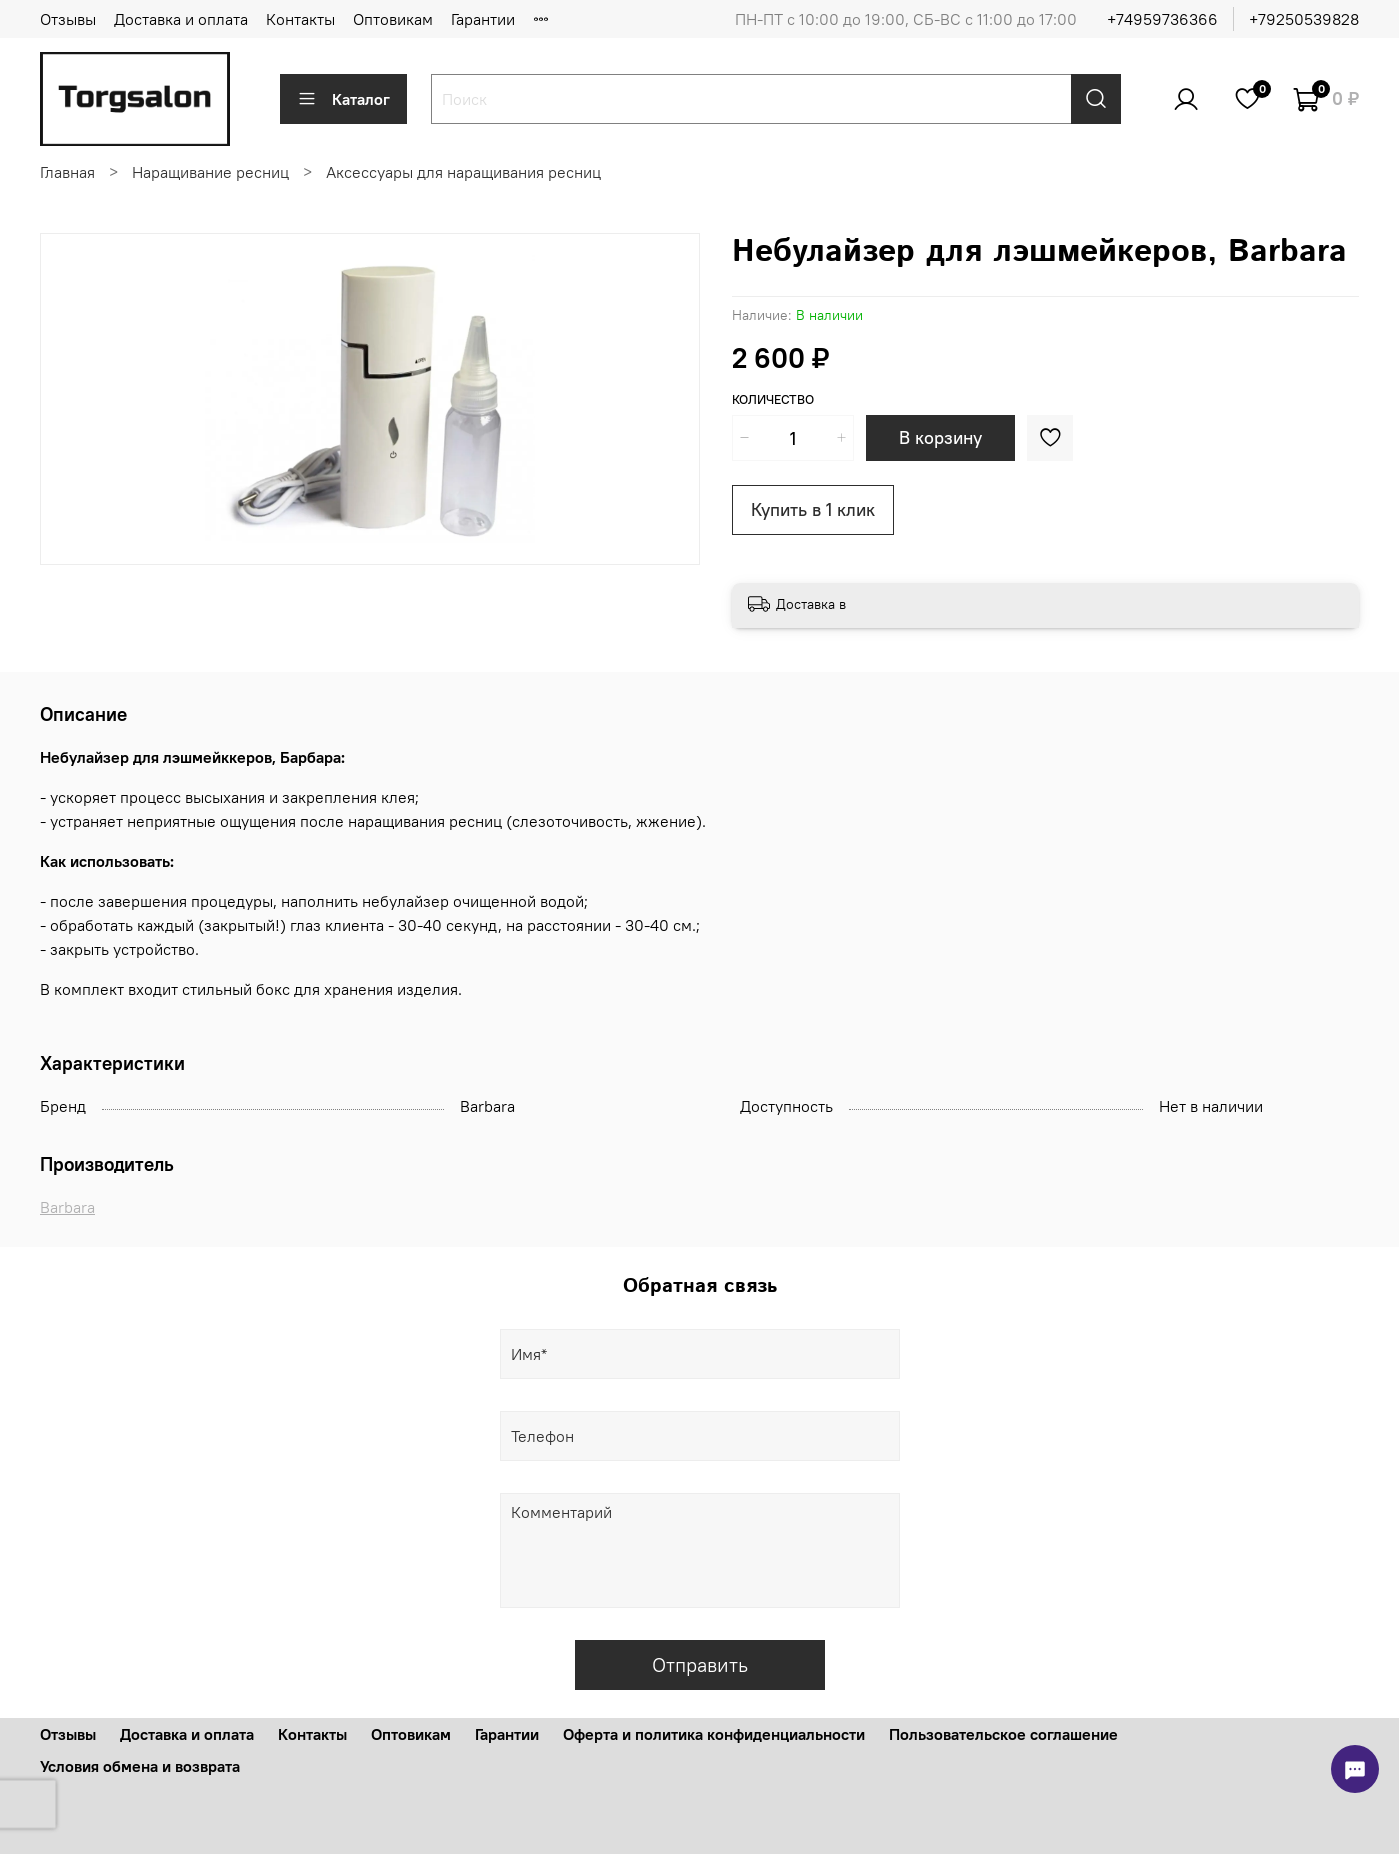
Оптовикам (393, 19)
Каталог (343, 99)
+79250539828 (1304, 19)
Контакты (300, 19)
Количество (773, 399)
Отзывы (68, 19)
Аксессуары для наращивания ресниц (463, 172)
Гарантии (483, 19)
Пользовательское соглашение (1003, 1734)
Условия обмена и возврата (140, 1766)
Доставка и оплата (181, 19)
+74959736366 (1162, 19)
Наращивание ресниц (210, 172)
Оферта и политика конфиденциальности (714, 1734)
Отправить (700, 1664)
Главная (67, 172)
